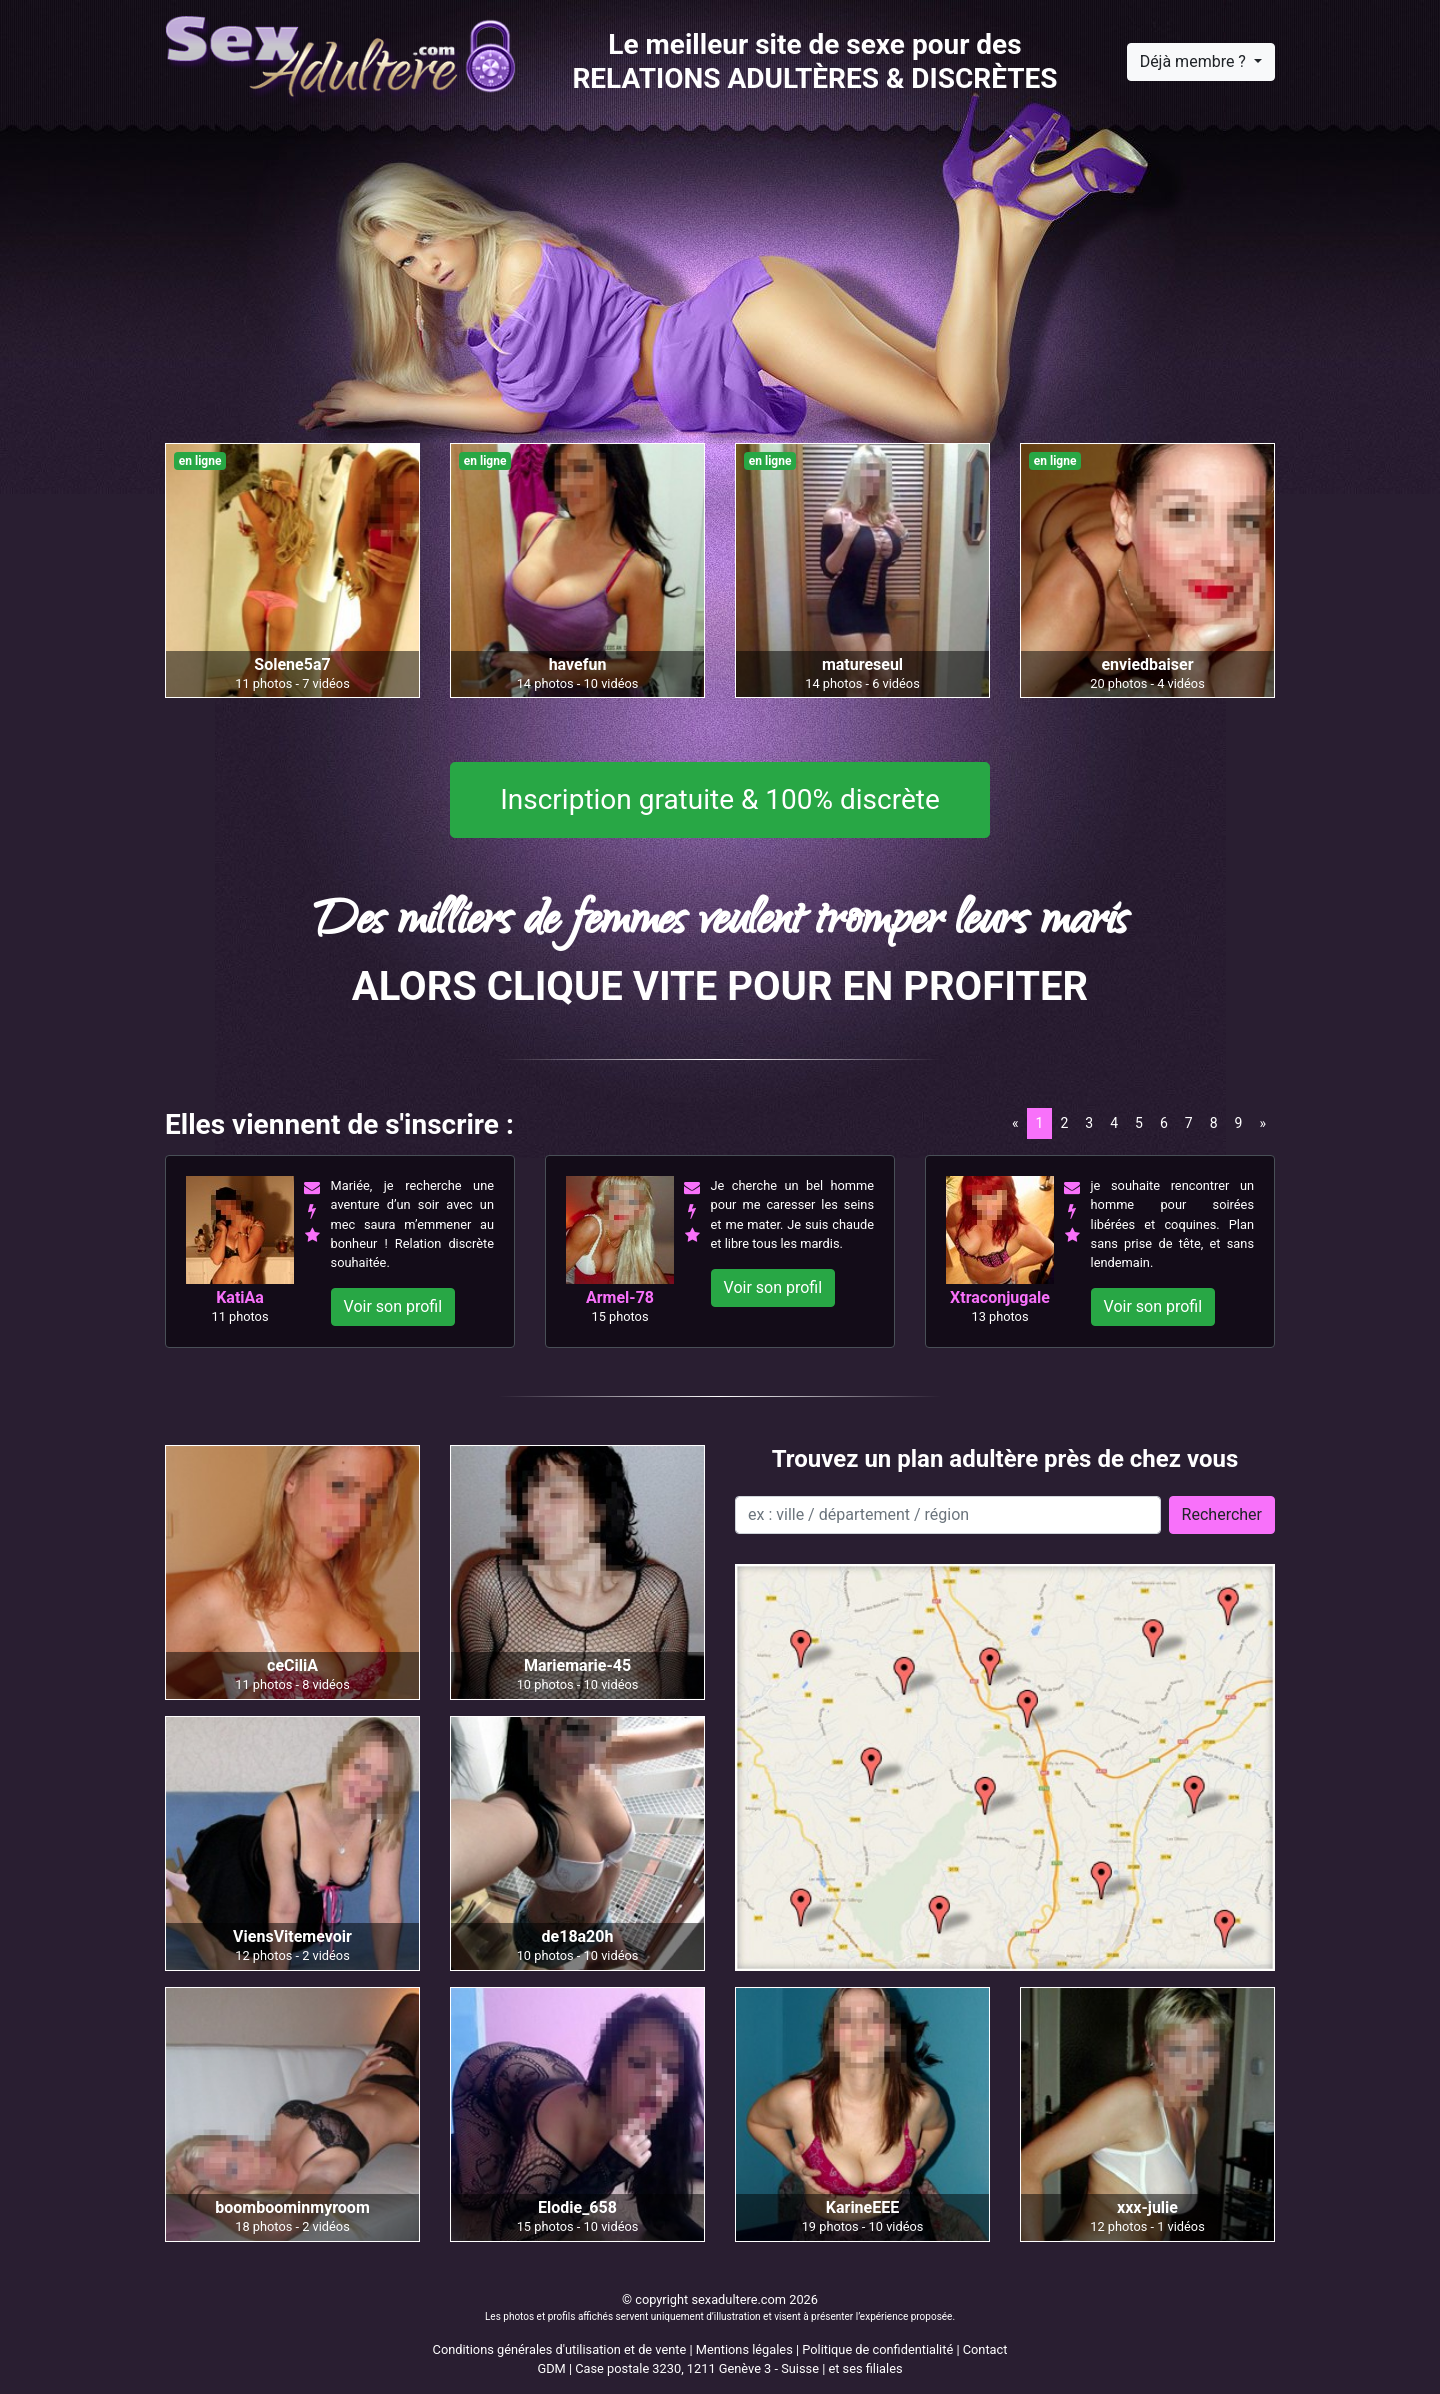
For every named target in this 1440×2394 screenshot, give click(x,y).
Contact (985, 2349)
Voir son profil (393, 1306)
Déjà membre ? (1195, 61)
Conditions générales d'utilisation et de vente (560, 2349)
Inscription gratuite (720, 800)
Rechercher (1222, 1514)
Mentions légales (744, 2349)
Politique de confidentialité (877, 2349)
